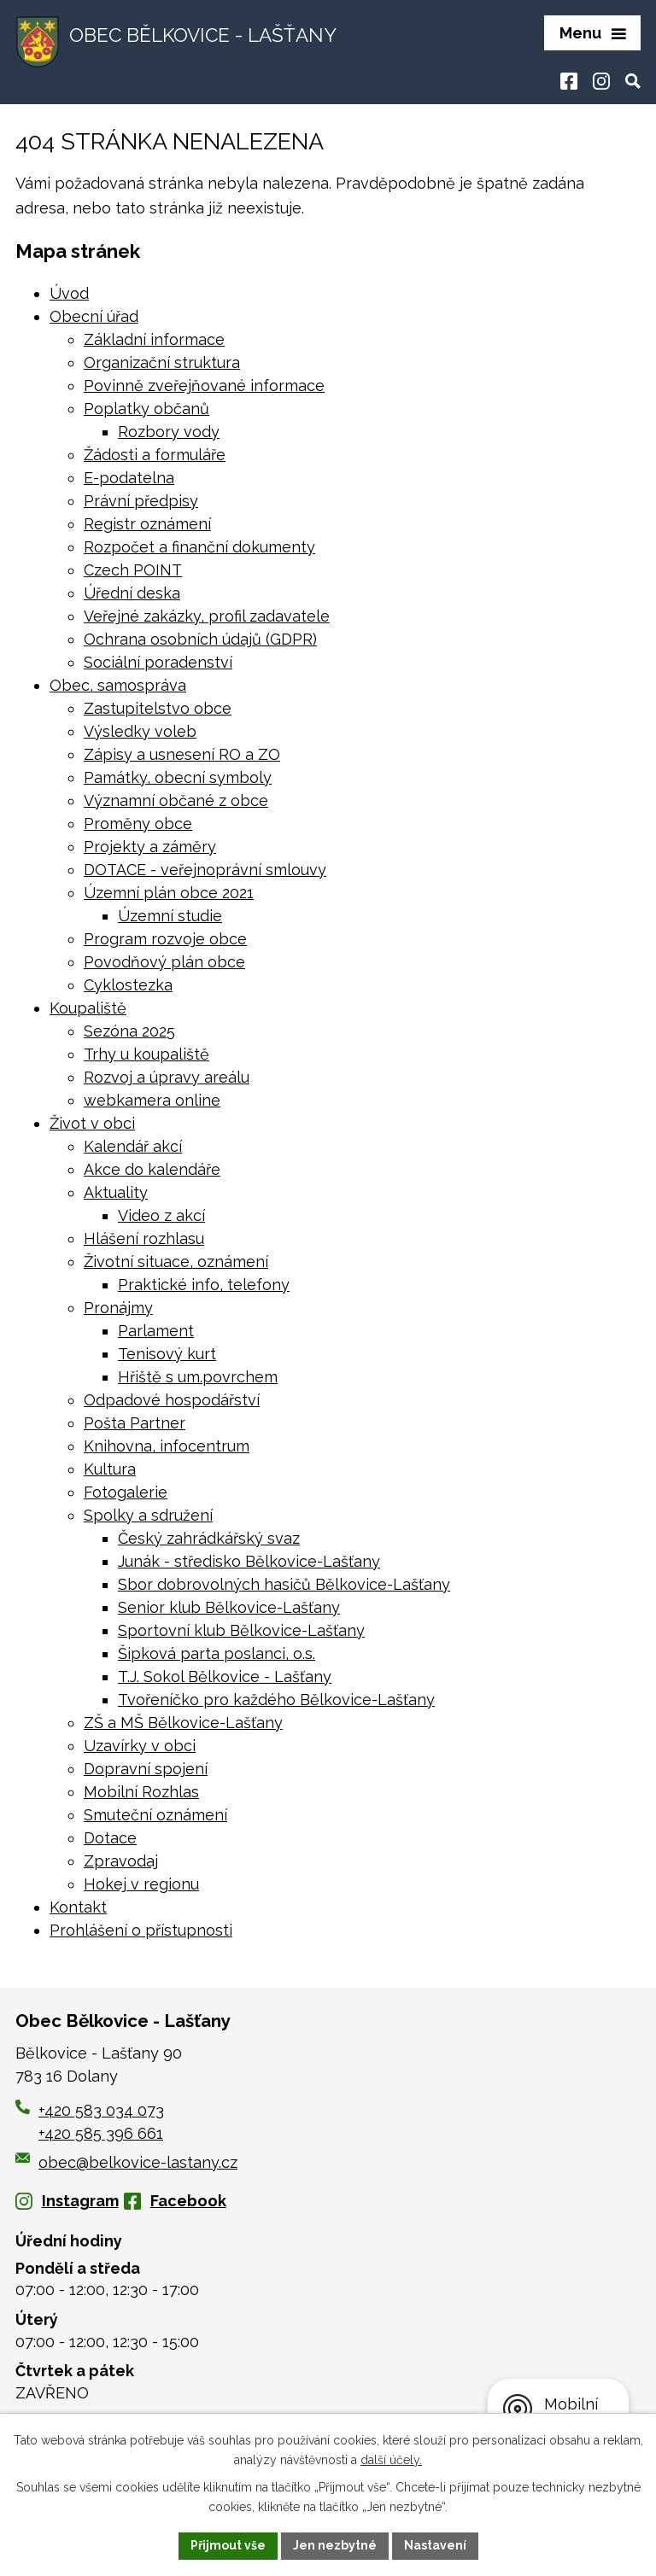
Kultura (110, 1469)
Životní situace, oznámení (176, 1261)
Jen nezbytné (335, 2545)
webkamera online (152, 1100)
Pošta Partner (134, 1423)
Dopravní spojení (146, 1769)
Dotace (110, 1838)
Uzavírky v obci (140, 1746)
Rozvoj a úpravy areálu (166, 1077)
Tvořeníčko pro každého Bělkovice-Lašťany (276, 1700)
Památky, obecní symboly (178, 777)
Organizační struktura (162, 362)
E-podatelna (129, 478)
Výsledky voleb (140, 731)
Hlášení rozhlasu (144, 1238)
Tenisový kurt (167, 1354)
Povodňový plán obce (164, 962)
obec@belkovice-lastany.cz (126, 2162)
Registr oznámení (147, 524)
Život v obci (92, 1123)
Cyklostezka (128, 985)
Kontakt (78, 1907)
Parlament (156, 1331)
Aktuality (116, 1192)
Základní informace (154, 339)
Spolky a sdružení (148, 1515)
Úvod (69, 293)
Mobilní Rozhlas (141, 1792)
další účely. (391, 2460)
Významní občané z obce (176, 800)
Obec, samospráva (118, 685)
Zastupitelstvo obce (157, 708)
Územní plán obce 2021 (169, 893)
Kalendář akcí (133, 1146)
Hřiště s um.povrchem (198, 1377)
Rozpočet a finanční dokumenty (199, 547)
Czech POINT (133, 570)
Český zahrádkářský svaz (209, 1538)
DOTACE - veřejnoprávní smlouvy (205, 870)
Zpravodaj (121, 1861)
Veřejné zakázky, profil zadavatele (207, 616)
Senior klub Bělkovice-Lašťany (229, 1607)
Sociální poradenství (158, 662)
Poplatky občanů (146, 409)
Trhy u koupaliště (146, 1054)
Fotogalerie (125, 1492)
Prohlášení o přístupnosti (141, 1930)
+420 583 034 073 (101, 2110)
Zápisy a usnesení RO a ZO (182, 754)
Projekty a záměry (150, 847)
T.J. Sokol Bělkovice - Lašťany (224, 1676)
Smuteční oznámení (155, 1815)
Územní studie (170, 916)
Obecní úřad (94, 316)
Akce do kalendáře (152, 1169)
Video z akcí (161, 1215)
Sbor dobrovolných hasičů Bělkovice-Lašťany (284, 1584)
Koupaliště (88, 1008)
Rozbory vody (169, 432)
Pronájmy (118, 1308)
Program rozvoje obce (165, 939)
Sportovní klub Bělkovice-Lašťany (241, 1630)
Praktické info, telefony (204, 1285)
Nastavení (435, 2545)
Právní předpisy (141, 501)
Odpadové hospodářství (172, 1400)
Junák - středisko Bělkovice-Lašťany (249, 1561)
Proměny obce (138, 823)
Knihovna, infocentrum (166, 1446)
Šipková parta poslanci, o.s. (216, 1653)
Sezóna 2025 (129, 1031)
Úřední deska (132, 593)
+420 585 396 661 (100, 2133)
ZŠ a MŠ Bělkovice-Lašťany (183, 1723)
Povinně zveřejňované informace (204, 385)
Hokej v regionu (141, 1884)
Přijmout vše (228, 2545)
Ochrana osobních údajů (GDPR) (200, 639)
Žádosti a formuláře (155, 455)
